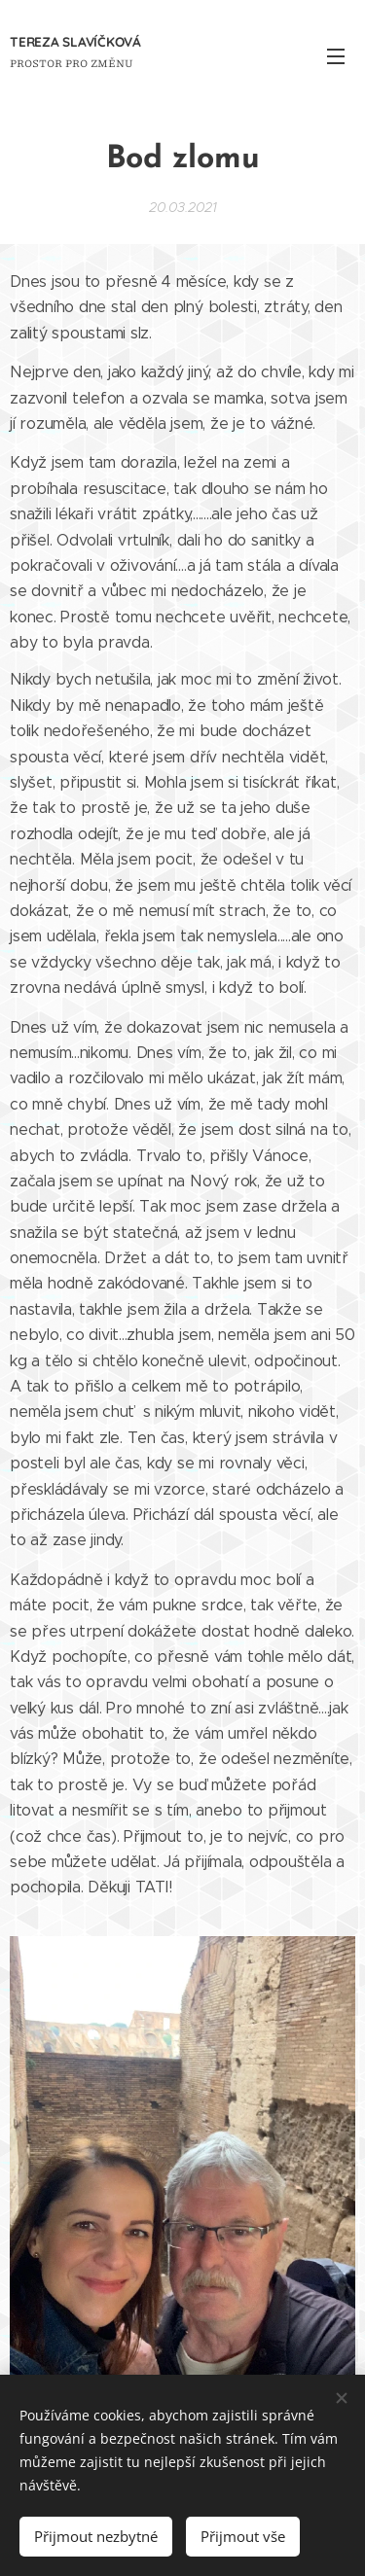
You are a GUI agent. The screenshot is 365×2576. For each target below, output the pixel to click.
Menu (336, 56)
